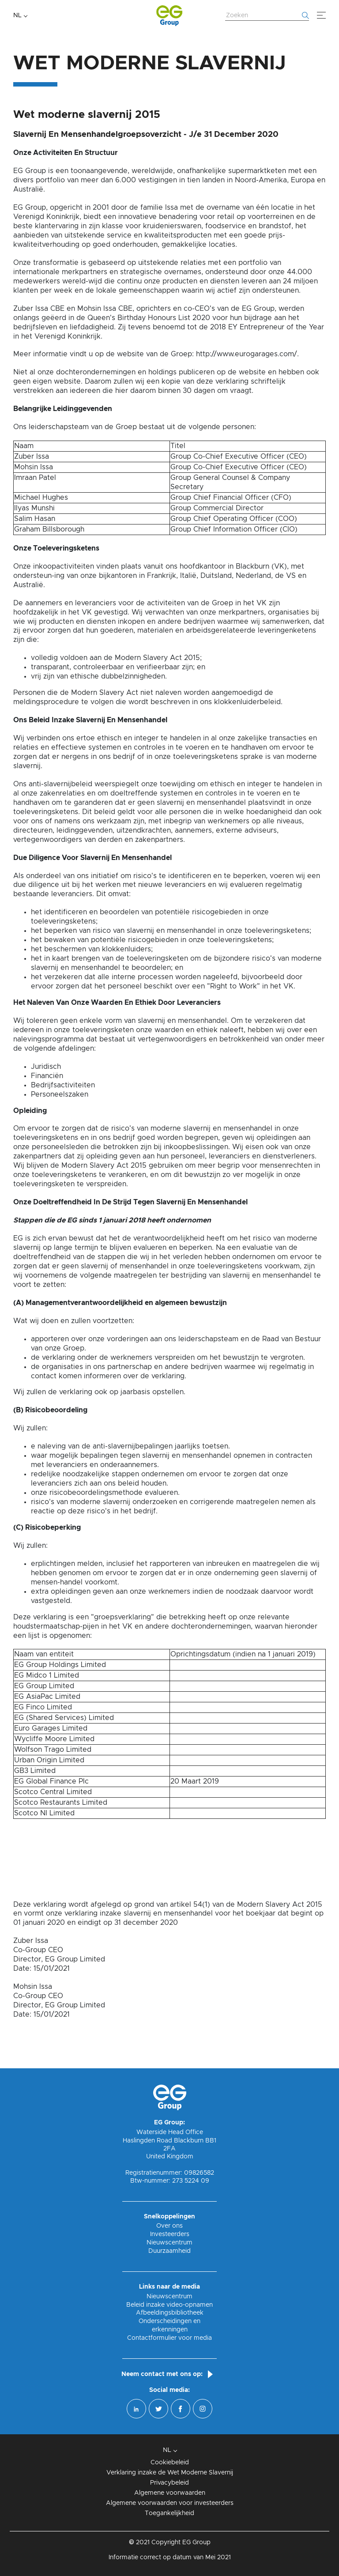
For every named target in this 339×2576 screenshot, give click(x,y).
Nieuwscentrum (169, 2243)
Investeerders (169, 2234)
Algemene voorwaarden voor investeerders (170, 2503)
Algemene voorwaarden (169, 2493)
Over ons (169, 2226)
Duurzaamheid (169, 2251)
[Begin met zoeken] (305, 15)
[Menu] (321, 15)
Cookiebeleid (170, 2462)
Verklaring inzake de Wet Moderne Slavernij (169, 2473)
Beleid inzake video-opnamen (169, 2305)
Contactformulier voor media (169, 2338)
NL (17, 15)
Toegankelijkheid (169, 2513)
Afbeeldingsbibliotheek (169, 2313)
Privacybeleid (169, 2483)
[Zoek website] (267, 16)
